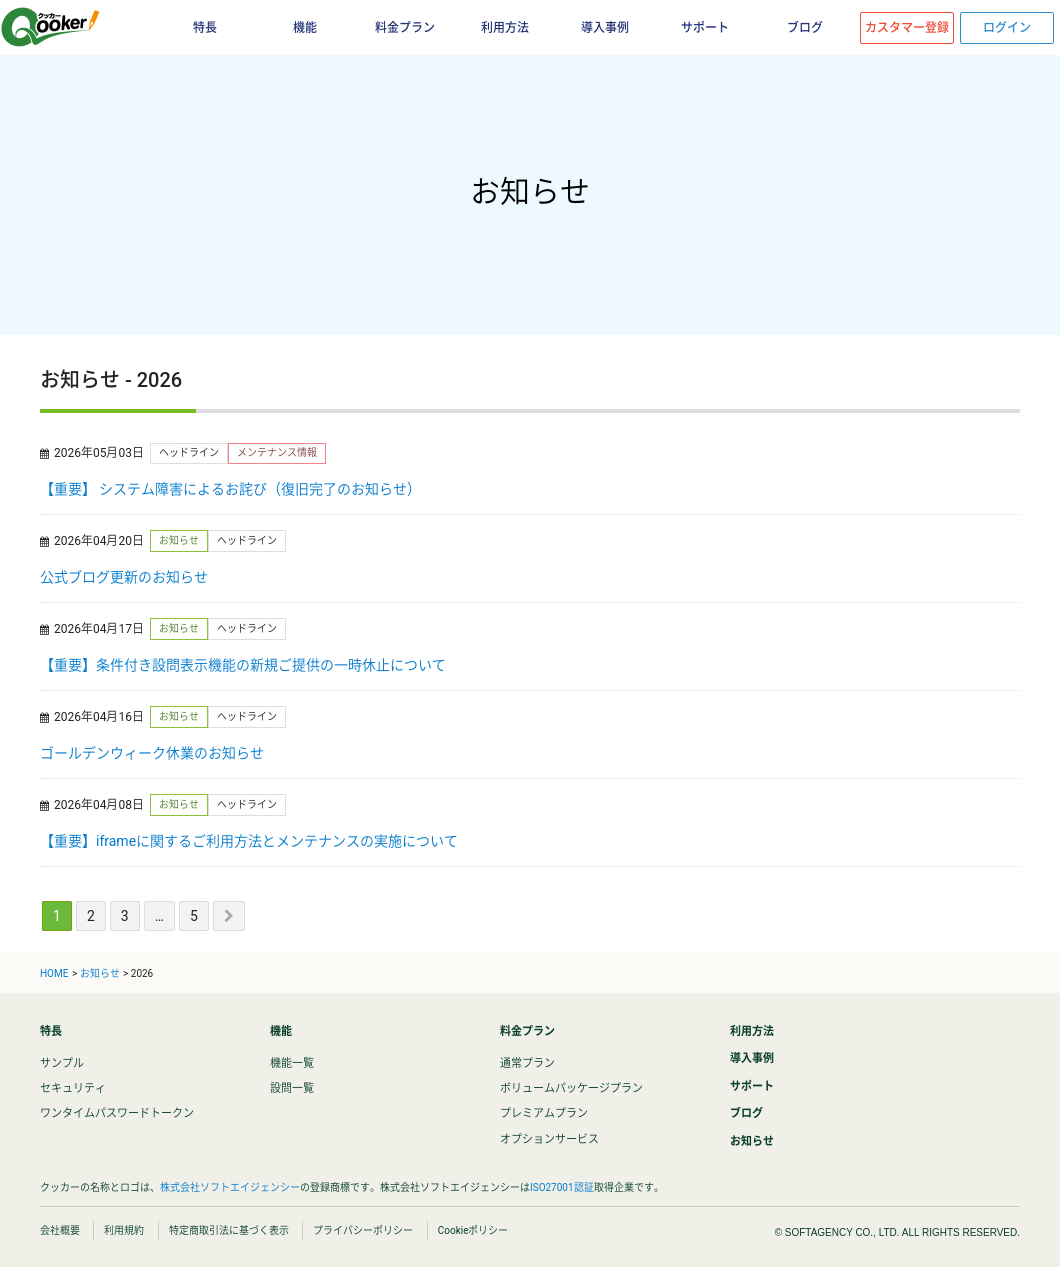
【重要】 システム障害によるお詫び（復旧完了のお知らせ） (230, 489)
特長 (205, 28)
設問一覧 (292, 1088)
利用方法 (505, 28)
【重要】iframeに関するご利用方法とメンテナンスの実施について (249, 841)
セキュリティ (73, 1088)
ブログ (805, 28)
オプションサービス (549, 1139)
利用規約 (124, 1230)
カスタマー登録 (907, 28)
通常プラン (527, 1063)
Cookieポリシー (473, 1230)
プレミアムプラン (544, 1113)
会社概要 (60, 1230)
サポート (705, 28)
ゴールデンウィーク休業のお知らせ (152, 753)
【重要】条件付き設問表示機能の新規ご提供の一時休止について (243, 665)
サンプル (62, 1063)
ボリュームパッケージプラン (571, 1088)
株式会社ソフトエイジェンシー (230, 1187)
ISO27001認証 (562, 1187)
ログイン (1007, 28)
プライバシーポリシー (363, 1230)
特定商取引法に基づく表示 (229, 1230)
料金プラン (405, 28)
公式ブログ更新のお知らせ (124, 577)
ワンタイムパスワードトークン (117, 1113)
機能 (305, 28)
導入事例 (605, 28)
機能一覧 (292, 1063)
